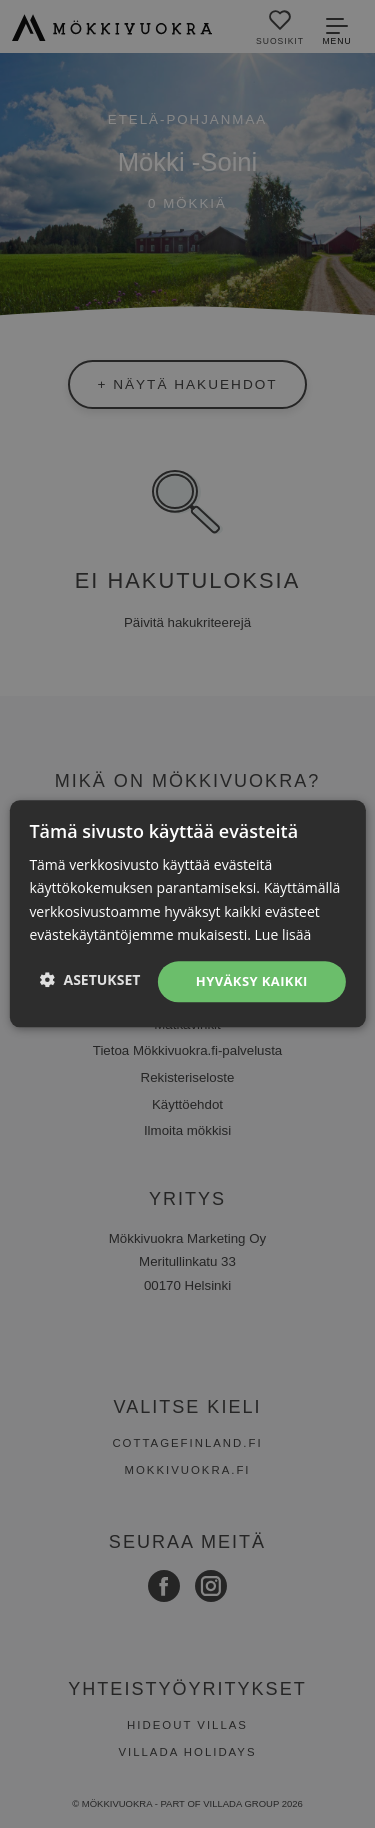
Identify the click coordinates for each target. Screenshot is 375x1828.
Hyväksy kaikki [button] (252, 981)
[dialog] (187, 914)
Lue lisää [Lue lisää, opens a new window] (283, 934)
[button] (90, 979)
